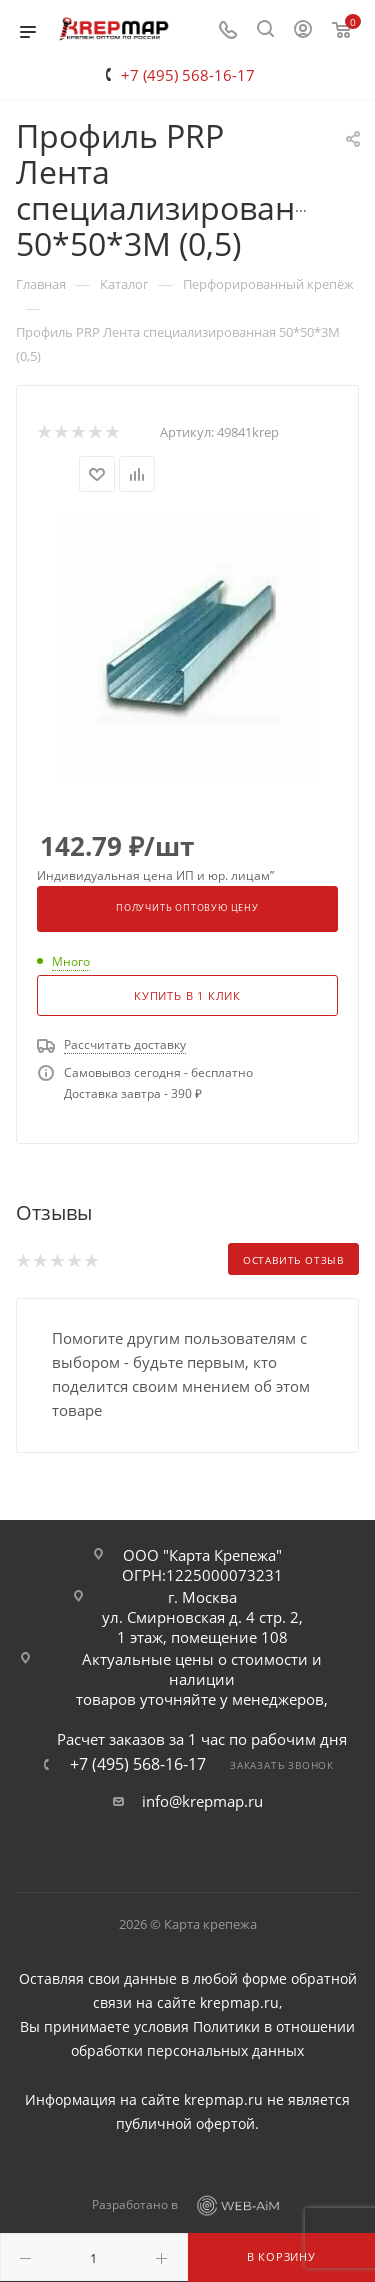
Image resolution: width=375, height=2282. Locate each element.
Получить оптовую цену (187, 908)
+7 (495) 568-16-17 (188, 75)
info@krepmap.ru (202, 1801)
